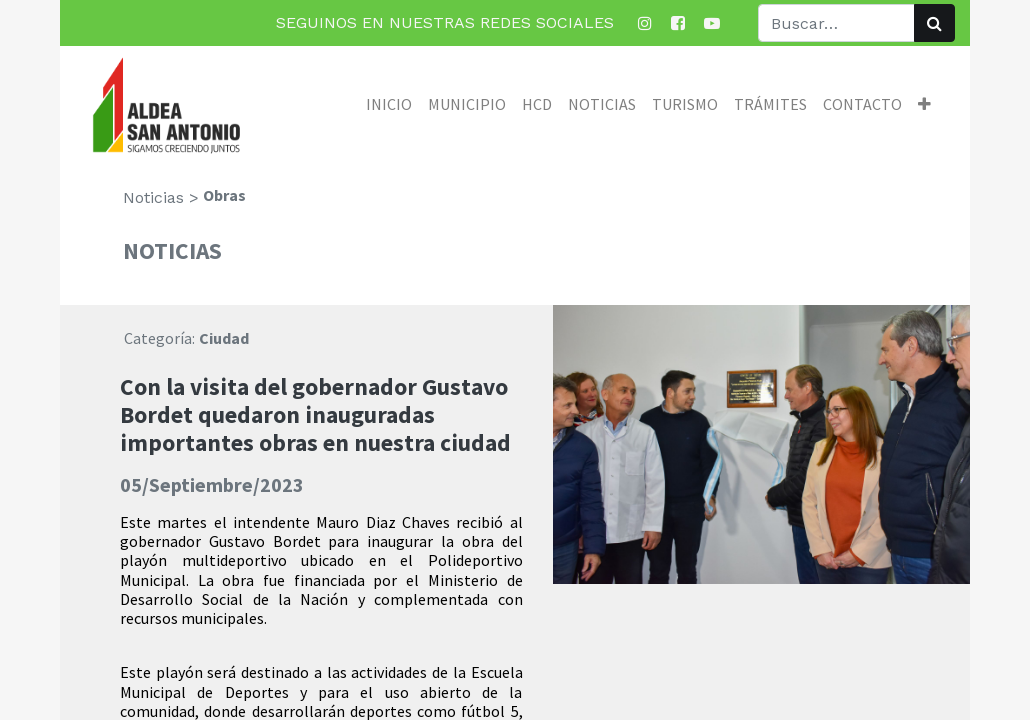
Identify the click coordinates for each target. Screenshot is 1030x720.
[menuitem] (389, 104)
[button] (924, 104)
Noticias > (161, 197)
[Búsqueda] (934, 23)
